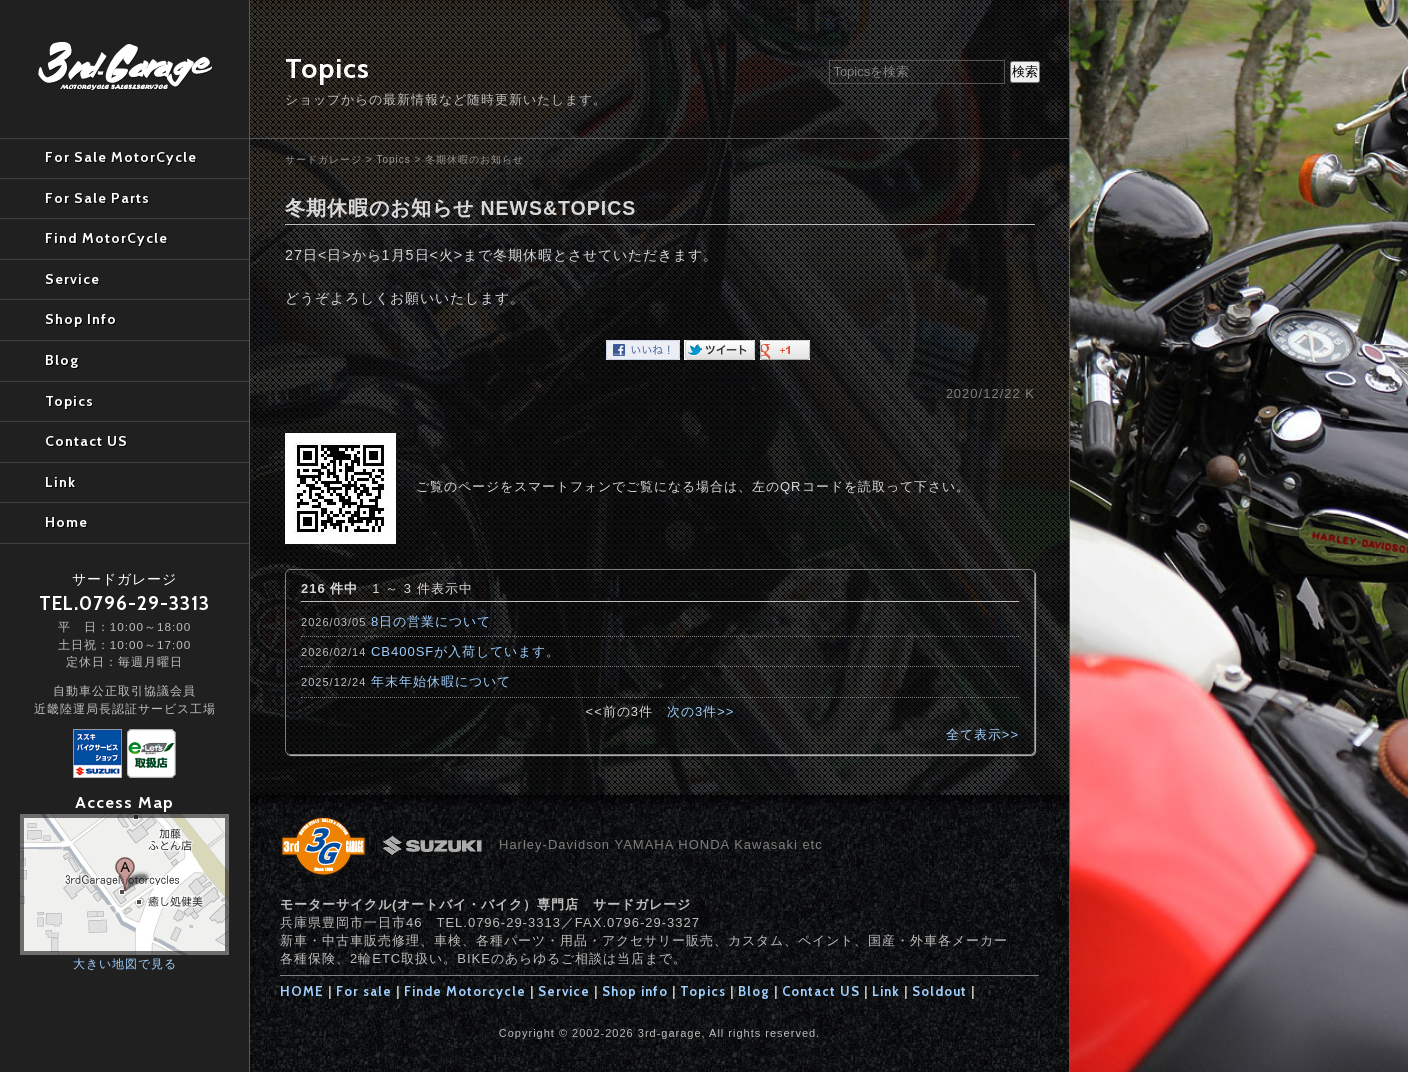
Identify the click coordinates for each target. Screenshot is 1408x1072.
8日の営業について (431, 621)
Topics (393, 159)
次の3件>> (700, 711)
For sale (364, 991)
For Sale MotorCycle (121, 157)
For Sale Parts (97, 198)
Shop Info (81, 319)
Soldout (939, 991)
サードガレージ (323, 159)
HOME (302, 991)
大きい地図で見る (125, 963)
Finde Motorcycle (465, 991)
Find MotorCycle (106, 238)
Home (66, 522)
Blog (754, 991)
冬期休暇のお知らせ (474, 159)
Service (564, 991)
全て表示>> (982, 734)
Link (886, 991)
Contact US (821, 991)
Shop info (635, 991)
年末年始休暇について (441, 681)
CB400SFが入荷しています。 (465, 651)
